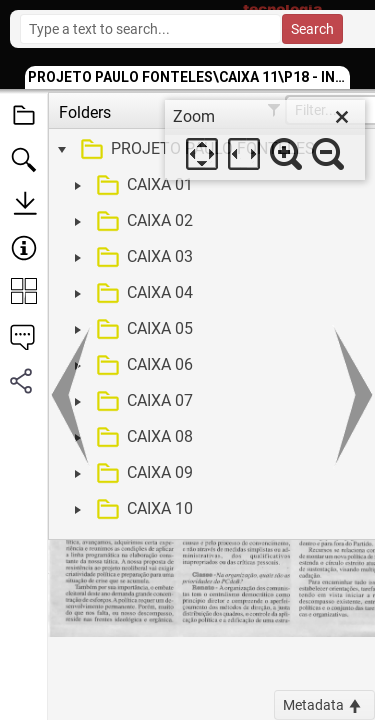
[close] (342, 117)
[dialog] (265, 140)
